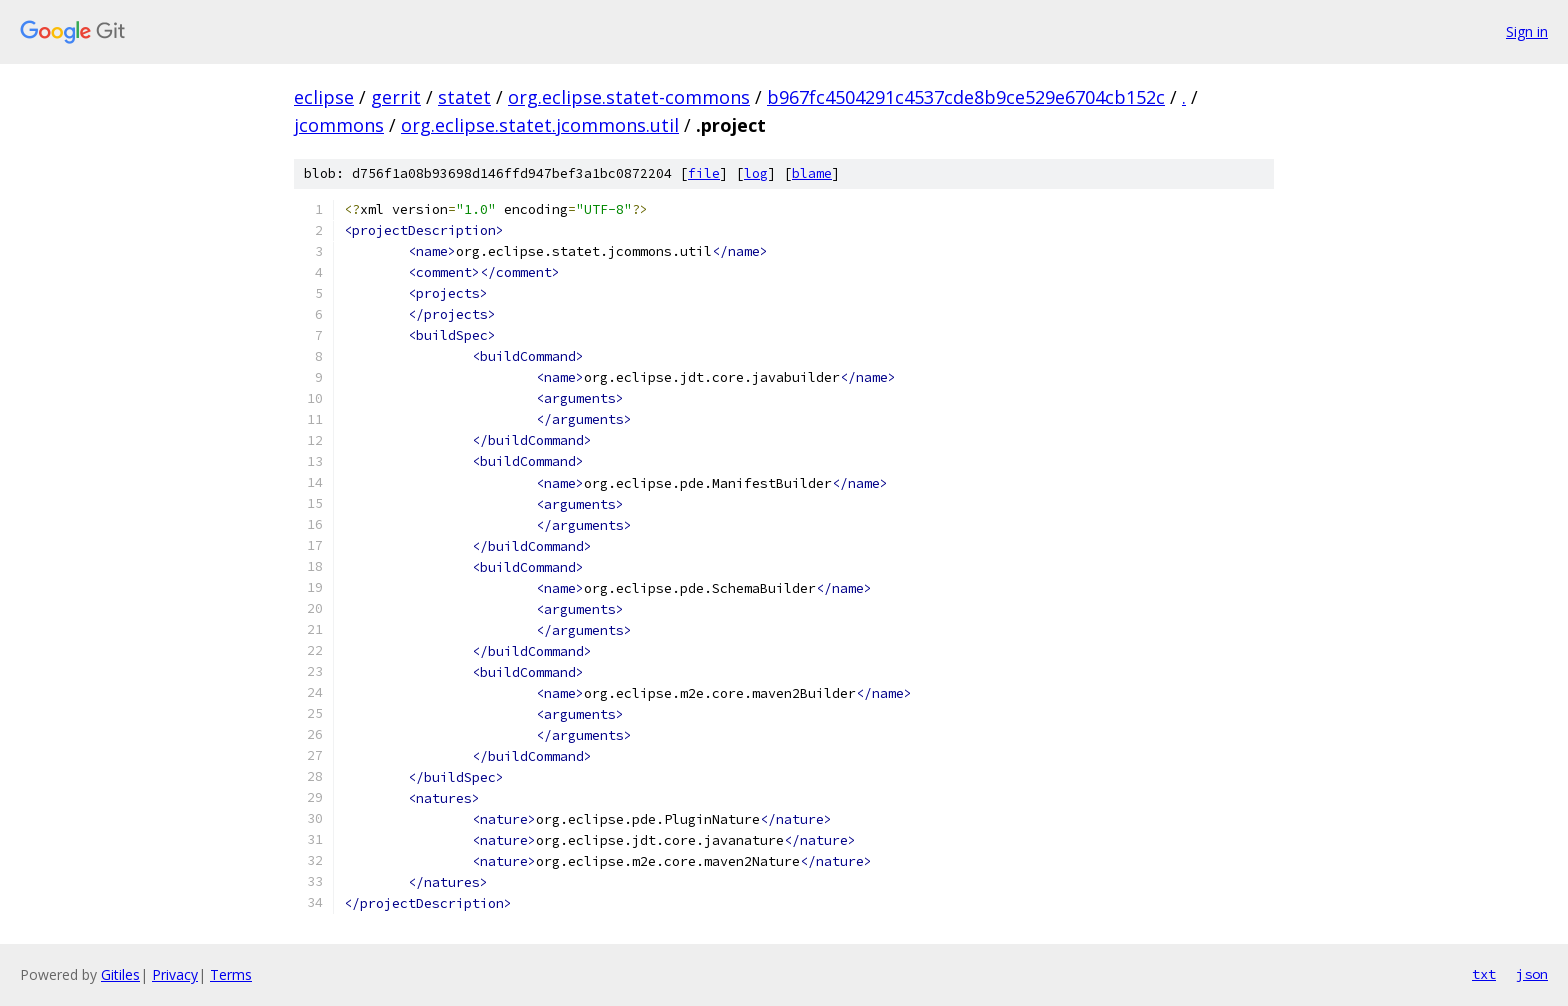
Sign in (1527, 31)
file (704, 173)
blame (812, 173)
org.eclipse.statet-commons (629, 97)
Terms (231, 974)
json (1532, 974)
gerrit (396, 97)
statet (464, 97)
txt (1484, 974)
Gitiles (120, 974)
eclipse (324, 97)
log (756, 173)
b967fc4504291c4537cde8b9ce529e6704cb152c (966, 97)
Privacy (175, 974)
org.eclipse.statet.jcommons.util (540, 125)
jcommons (339, 125)
